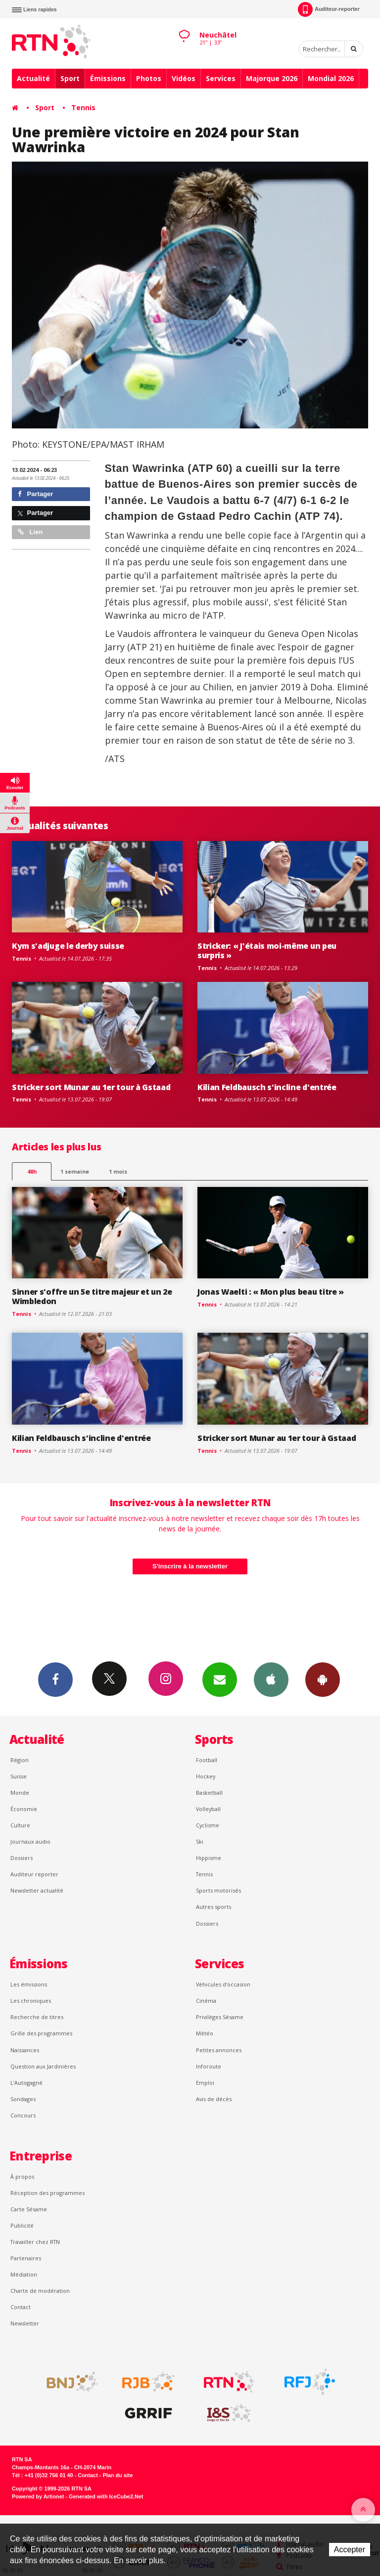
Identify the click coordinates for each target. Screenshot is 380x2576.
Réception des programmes (47, 2193)
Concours (23, 2115)
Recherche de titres (36, 2017)
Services (221, 78)
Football (206, 1760)
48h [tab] (32, 1171)
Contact (20, 2307)
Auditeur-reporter (329, 9)
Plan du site (117, 2475)
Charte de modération (40, 2290)
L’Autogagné (26, 2082)
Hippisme (208, 1858)
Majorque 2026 (271, 78)
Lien (30, 532)
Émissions (108, 78)
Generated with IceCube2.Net (106, 2496)
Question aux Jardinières (43, 2066)
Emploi (205, 2082)
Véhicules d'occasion (223, 1984)
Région (19, 1760)
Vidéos (183, 78)
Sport (70, 78)
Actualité (33, 78)
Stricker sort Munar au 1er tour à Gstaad (91, 1087)
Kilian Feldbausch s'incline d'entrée (266, 1087)
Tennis (83, 107)
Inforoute (208, 2066)
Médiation (23, 2274)
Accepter (349, 2549)
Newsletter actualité (36, 1890)
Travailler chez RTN (35, 2241)
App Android (322, 1679)
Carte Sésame (28, 2209)
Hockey (205, 1776)
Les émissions (28, 1984)
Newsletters (219, 1679)
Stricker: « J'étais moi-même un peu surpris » (266, 950)
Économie (23, 1809)
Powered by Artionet (38, 2496)
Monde (19, 1792)
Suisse (18, 1776)
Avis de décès (214, 2099)
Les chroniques (30, 2000)
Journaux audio (30, 1841)
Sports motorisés (218, 1890)
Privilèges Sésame (219, 2017)
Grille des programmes (41, 2033)
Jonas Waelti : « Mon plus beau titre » (270, 1291)
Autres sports (213, 1906)
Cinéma (206, 2000)
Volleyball (208, 1809)
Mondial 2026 (331, 78)
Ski (199, 1841)
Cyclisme (207, 1825)
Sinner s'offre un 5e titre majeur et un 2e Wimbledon (92, 1296)
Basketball (209, 1792)
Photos (148, 78)
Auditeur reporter (34, 1874)
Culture (20, 1825)
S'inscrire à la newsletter (190, 1566)
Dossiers (21, 1858)
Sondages (23, 2099)
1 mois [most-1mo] (118, 1171)
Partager (35, 494)
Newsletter (24, 2323)
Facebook (55, 1679)
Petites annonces (218, 2050)
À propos (22, 2176)
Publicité (22, 2225)
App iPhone (271, 1679)
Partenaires (25, 2258)
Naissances (24, 2050)
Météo (204, 2033)
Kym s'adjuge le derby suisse (68, 945)
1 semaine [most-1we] (74, 1171)
